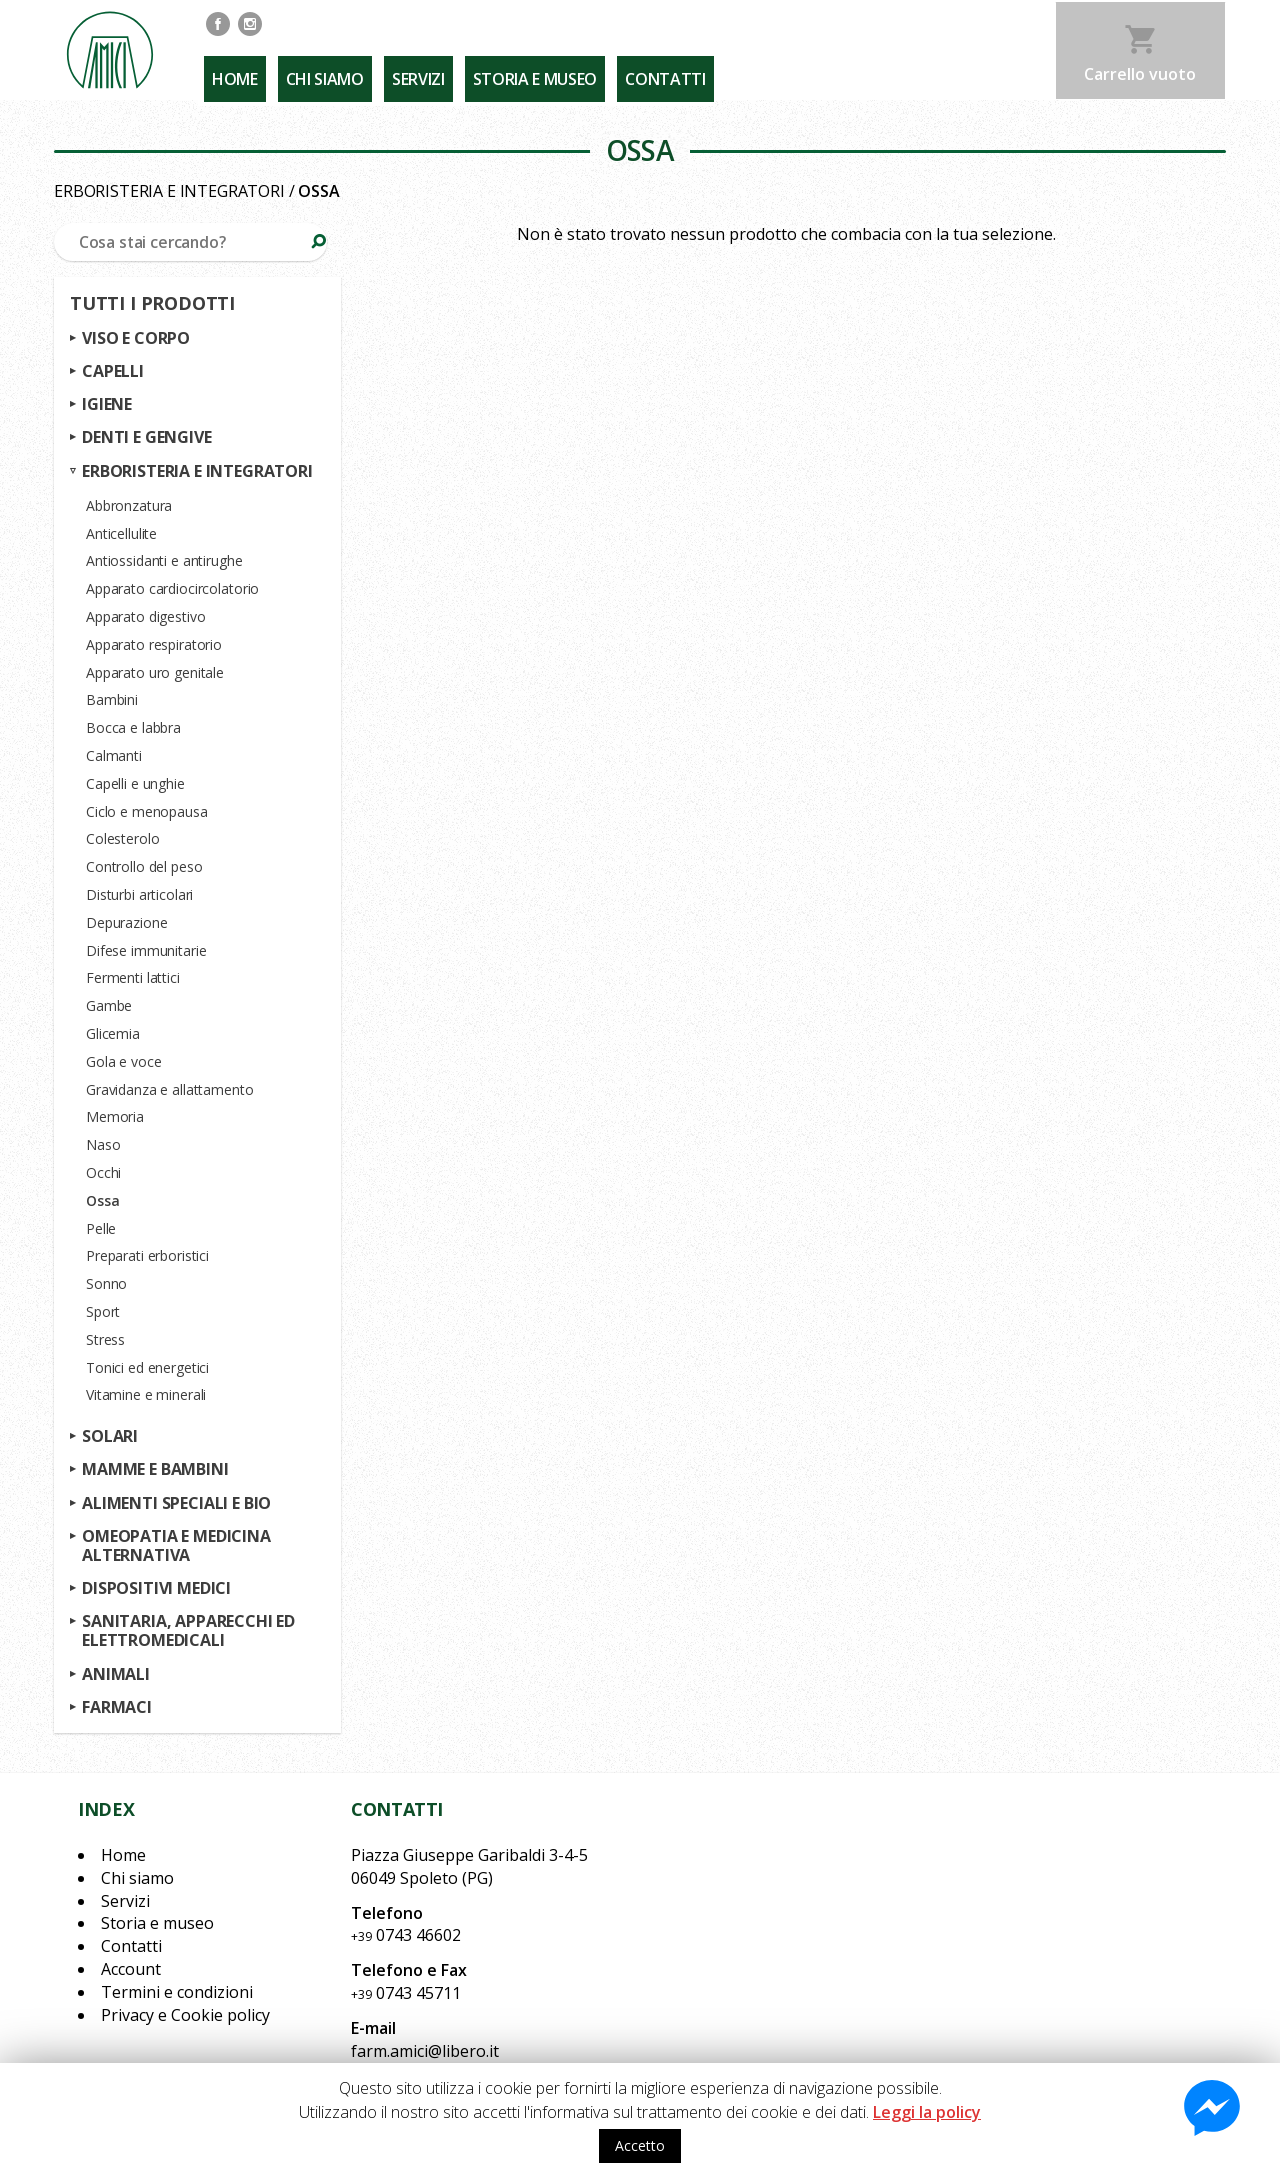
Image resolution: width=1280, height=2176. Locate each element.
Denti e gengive (147, 438)
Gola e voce (123, 1061)
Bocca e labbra (133, 727)
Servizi (408, 71)
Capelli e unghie (135, 783)
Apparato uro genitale (155, 672)
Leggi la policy (927, 2112)
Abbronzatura (129, 505)
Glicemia (113, 1033)
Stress (105, 1339)
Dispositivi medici (156, 1588)
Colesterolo (122, 839)
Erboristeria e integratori (169, 191)
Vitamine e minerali (146, 1395)
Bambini (112, 700)
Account (131, 1969)
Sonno (106, 1283)
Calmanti (114, 755)
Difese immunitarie (146, 950)
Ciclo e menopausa (147, 811)
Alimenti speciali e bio (176, 1503)
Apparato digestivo (145, 616)
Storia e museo (521, 71)
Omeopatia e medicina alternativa (176, 1545)
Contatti (647, 71)
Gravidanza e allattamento (170, 1089)
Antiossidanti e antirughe (164, 561)
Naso (103, 1144)
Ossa (102, 1200)
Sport (103, 1311)
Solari (110, 1436)
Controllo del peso (144, 866)
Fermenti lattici (133, 978)
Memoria (115, 1117)
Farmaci (117, 1707)
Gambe (109, 1005)
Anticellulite (121, 533)
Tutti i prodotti (152, 304)
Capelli (113, 371)
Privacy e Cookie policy (185, 2015)
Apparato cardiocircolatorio (172, 588)
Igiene (107, 405)
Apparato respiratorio (154, 644)
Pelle (101, 1228)
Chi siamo (319, 71)
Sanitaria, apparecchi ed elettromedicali (188, 1630)
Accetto (640, 2145)
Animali (116, 1674)
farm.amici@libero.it (425, 2051)
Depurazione (126, 922)
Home (233, 71)
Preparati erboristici (147, 1256)
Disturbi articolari (139, 894)
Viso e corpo (136, 338)
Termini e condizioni (177, 1992)
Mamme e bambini (155, 1470)
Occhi (103, 1172)
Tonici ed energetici (147, 1367)
